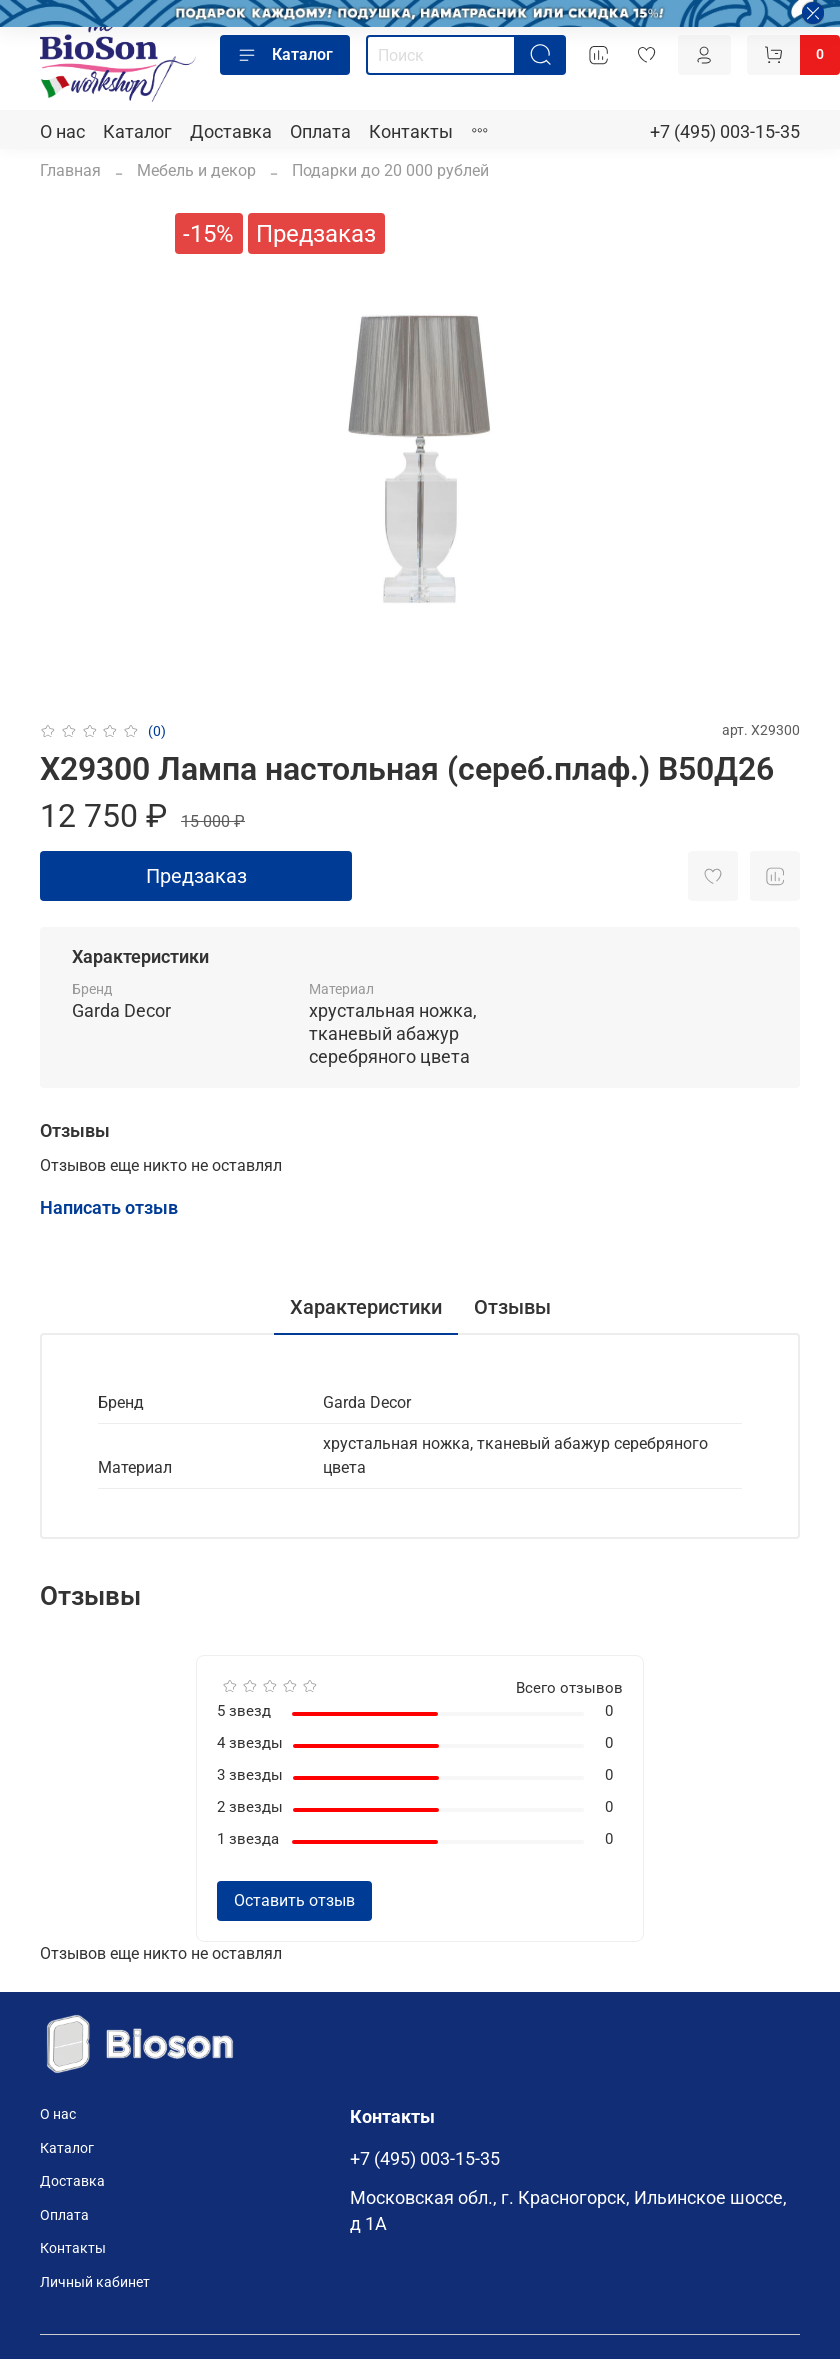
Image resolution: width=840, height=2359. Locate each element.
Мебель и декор (196, 170)
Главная (70, 170)
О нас (62, 132)
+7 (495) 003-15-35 (725, 132)
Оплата (320, 132)
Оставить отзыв (294, 1900)
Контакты (411, 132)
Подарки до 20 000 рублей (390, 170)
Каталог (285, 55)
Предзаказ (196, 876)
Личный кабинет (95, 2282)
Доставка (231, 132)
